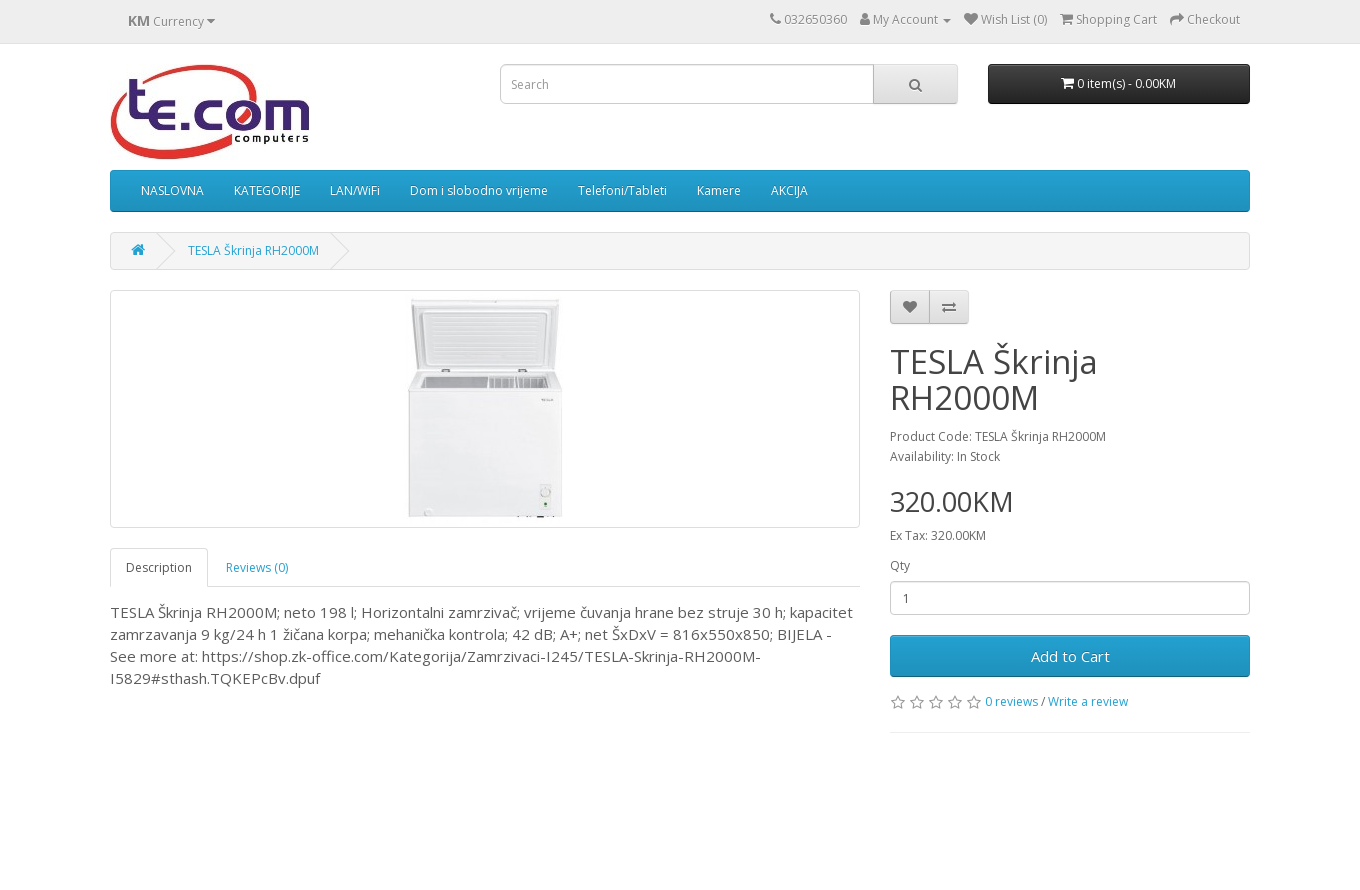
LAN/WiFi (355, 190)
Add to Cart (1070, 656)
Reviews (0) (257, 567)
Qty (900, 565)
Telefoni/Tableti (622, 190)
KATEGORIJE (267, 190)
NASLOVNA (172, 190)
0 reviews (1011, 701)
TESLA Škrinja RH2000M (253, 250)
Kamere (719, 190)
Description (159, 567)
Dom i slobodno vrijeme (479, 190)
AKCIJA (789, 190)
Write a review (1088, 701)
